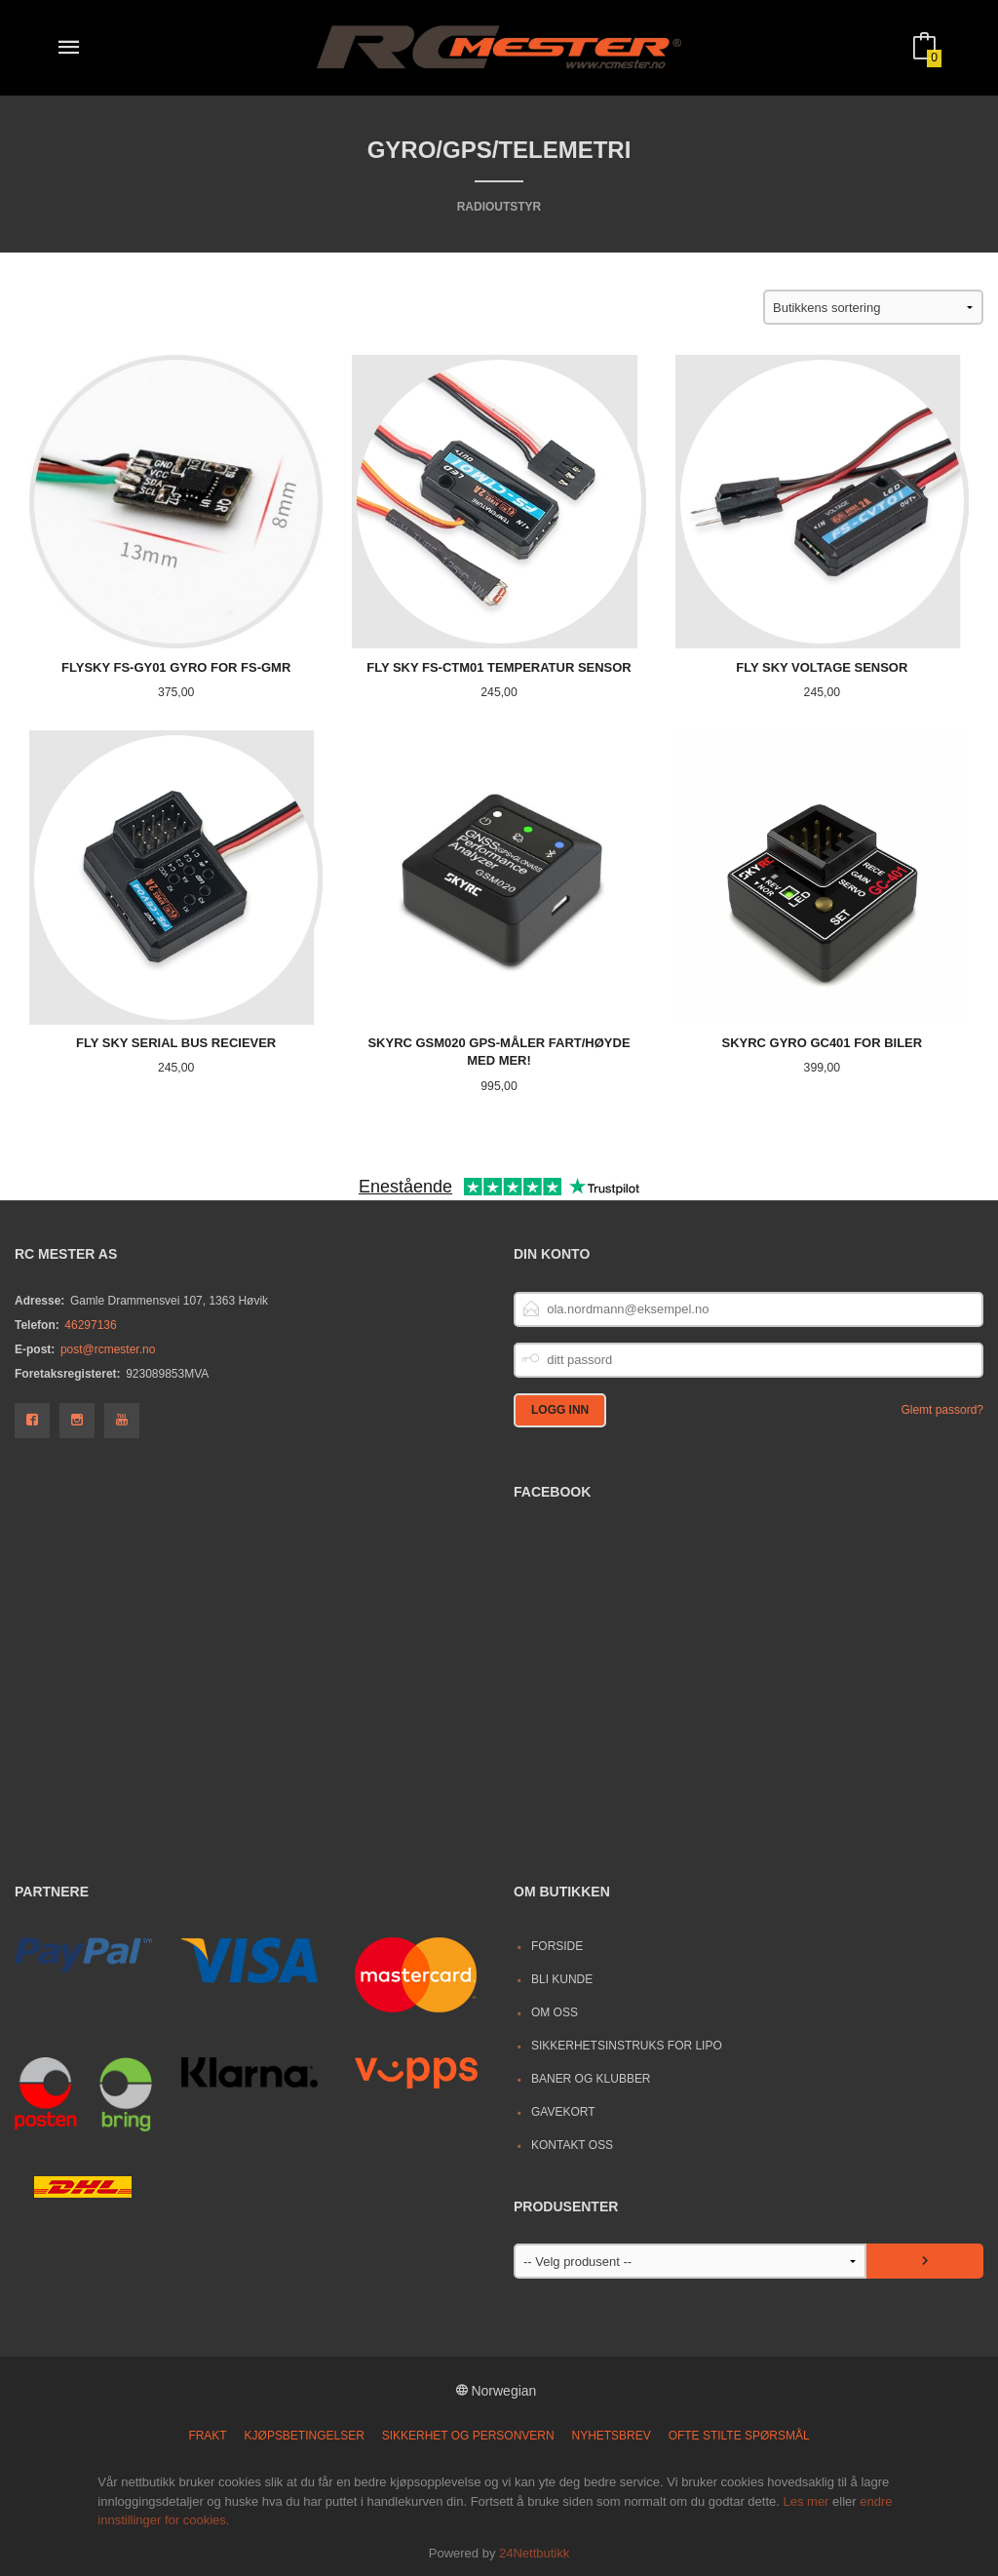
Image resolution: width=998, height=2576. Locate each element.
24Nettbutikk (534, 2553)
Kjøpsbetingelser (305, 2435)
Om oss (554, 2012)
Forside (557, 1946)
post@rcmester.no (107, 1349)
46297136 (90, 1325)
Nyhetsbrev (611, 2435)
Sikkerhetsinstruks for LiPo (626, 2045)
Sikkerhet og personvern (468, 2435)
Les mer (805, 2501)
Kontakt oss (572, 2145)
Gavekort (563, 2112)
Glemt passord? (942, 1410)
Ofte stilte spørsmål (739, 2435)
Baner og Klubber (591, 2079)
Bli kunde (562, 1979)
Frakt (207, 2435)
